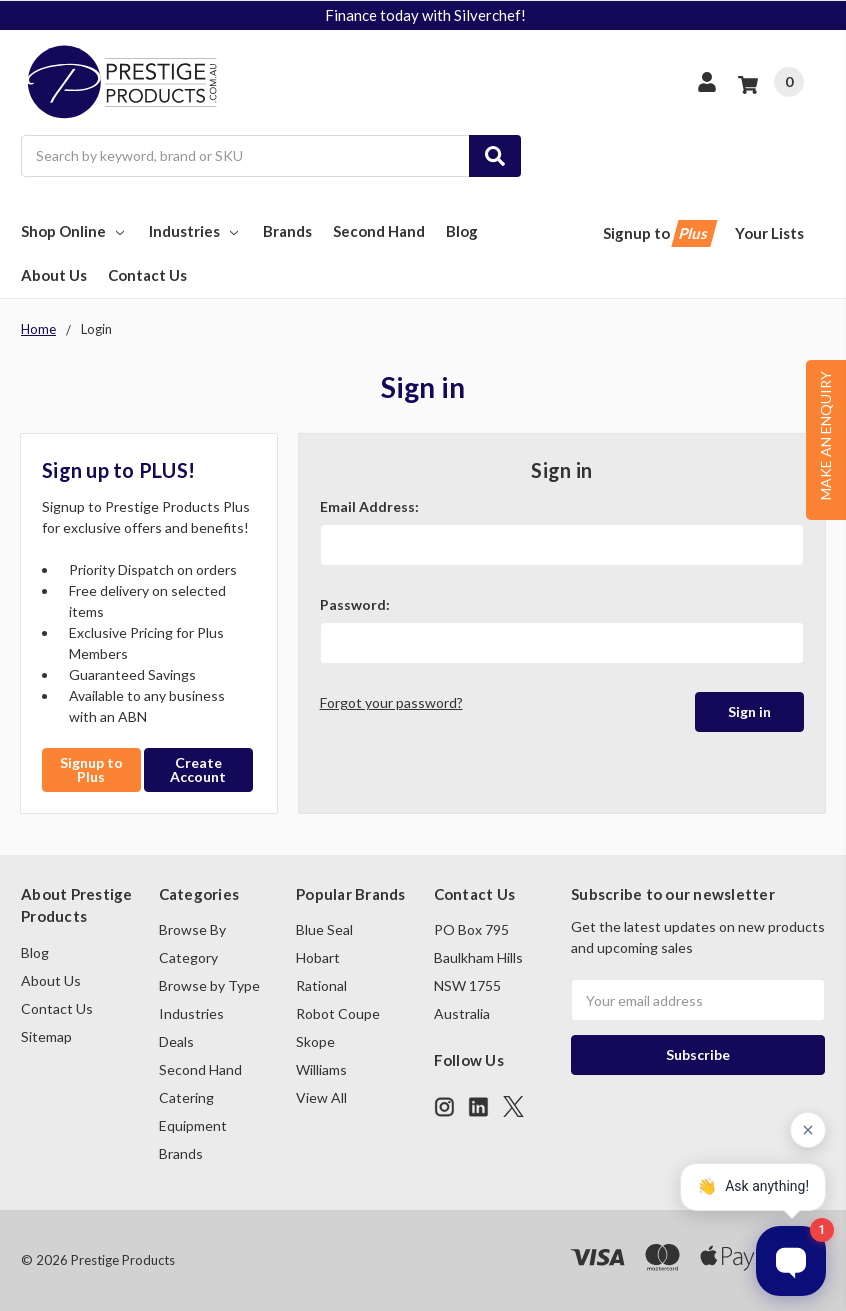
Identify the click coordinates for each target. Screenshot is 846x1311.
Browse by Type (209, 985)
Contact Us (147, 275)
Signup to (658, 233)
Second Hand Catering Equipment (200, 1097)
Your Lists (769, 233)
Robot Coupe (338, 1013)
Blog (462, 231)
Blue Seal (324, 929)
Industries (195, 231)
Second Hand (379, 231)
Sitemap (46, 1036)
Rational (321, 985)
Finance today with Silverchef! (425, 15)
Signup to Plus (91, 769)
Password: (355, 604)
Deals (176, 1041)
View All (321, 1097)
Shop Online (74, 231)
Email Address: (369, 506)
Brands (287, 231)
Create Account (198, 769)
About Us (54, 275)
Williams (321, 1069)
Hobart (318, 957)
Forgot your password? (391, 702)
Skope (315, 1041)
